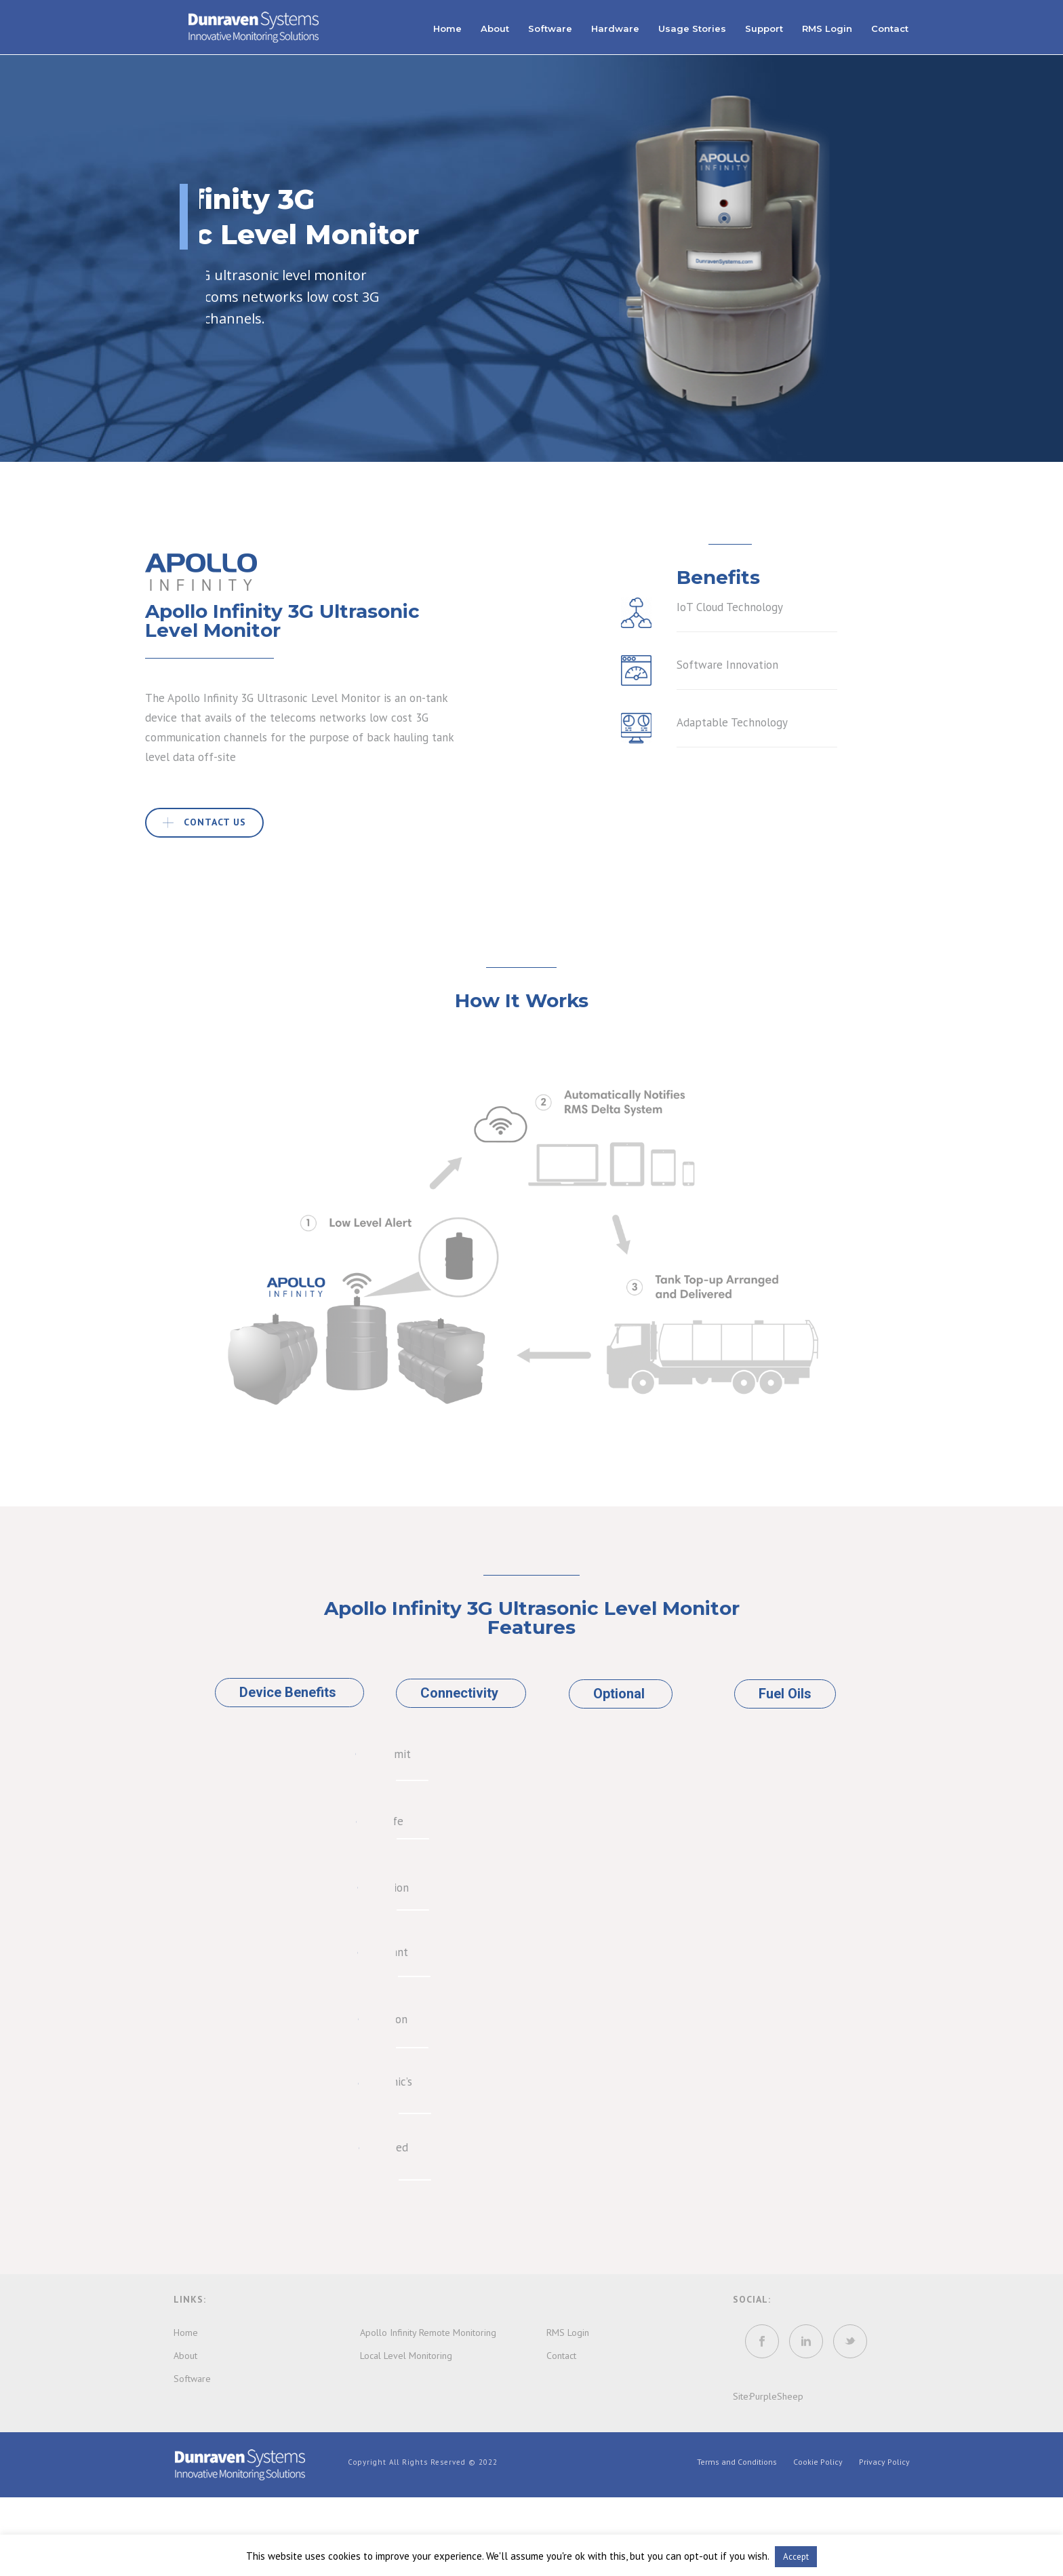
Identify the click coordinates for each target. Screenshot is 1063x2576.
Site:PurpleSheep (768, 2396)
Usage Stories (692, 28)
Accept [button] (796, 2556)
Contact (889, 28)
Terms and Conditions (737, 2462)
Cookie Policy (818, 2462)
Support (764, 28)
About (495, 28)
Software (550, 28)
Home (447, 28)
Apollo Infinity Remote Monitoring (428, 2332)
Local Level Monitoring (406, 2355)
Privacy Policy (884, 2462)
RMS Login (827, 28)
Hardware (615, 28)
